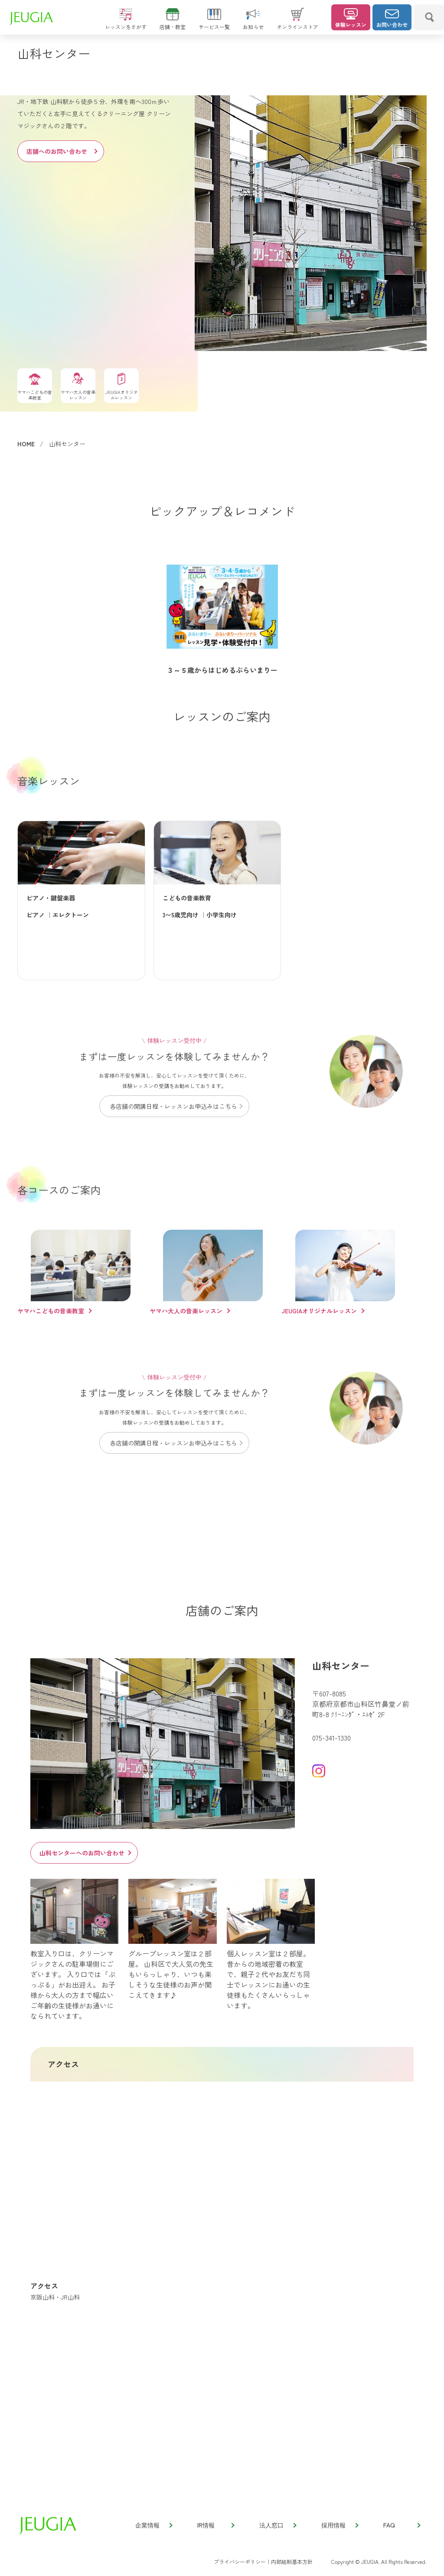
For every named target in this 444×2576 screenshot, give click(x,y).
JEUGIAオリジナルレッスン (319, 1310)
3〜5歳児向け (181, 914)
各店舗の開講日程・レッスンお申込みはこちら (176, 1106)
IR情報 (215, 2525)
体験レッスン (350, 18)
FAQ (401, 2525)
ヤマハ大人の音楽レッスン (186, 1310)
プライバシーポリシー (240, 2561)
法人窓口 (277, 2525)
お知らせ (253, 22)
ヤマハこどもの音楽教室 (50, 1310)
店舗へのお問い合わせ (61, 151)
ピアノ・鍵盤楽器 (50, 897)
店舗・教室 (173, 22)
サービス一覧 (214, 22)
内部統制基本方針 (292, 2561)
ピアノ (35, 914)
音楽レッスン (48, 780)
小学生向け (221, 914)
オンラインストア (297, 22)
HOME (26, 443)
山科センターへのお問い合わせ (85, 1852)
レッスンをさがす (126, 22)
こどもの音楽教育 (187, 897)
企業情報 (153, 2525)
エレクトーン (70, 914)
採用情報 (339, 2525)
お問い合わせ (392, 18)
